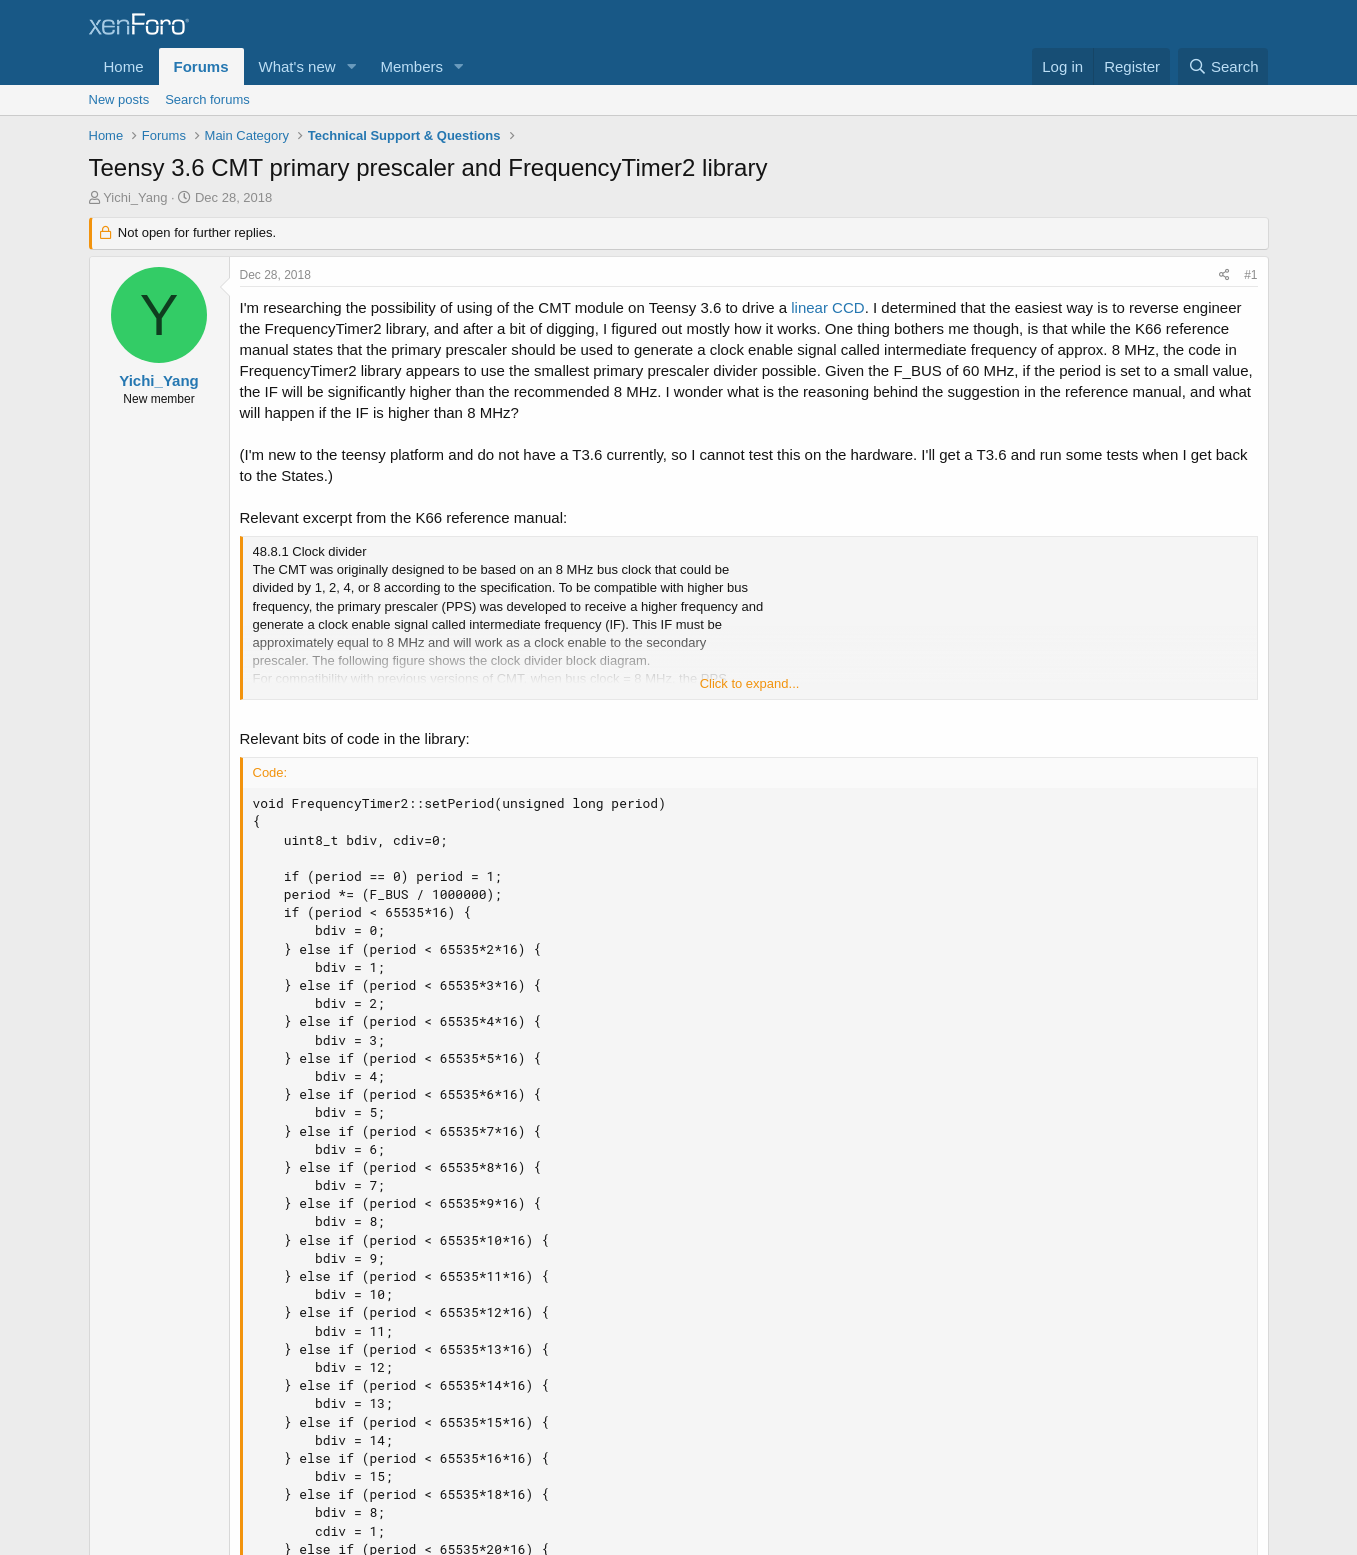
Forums (201, 66)
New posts (119, 99)
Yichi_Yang (135, 197)
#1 (1250, 275)
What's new (297, 66)
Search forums (207, 99)
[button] (351, 66)
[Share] (1224, 275)
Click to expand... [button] (750, 683)
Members (411, 66)
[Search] (1223, 66)
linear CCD (827, 307)
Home (124, 66)
